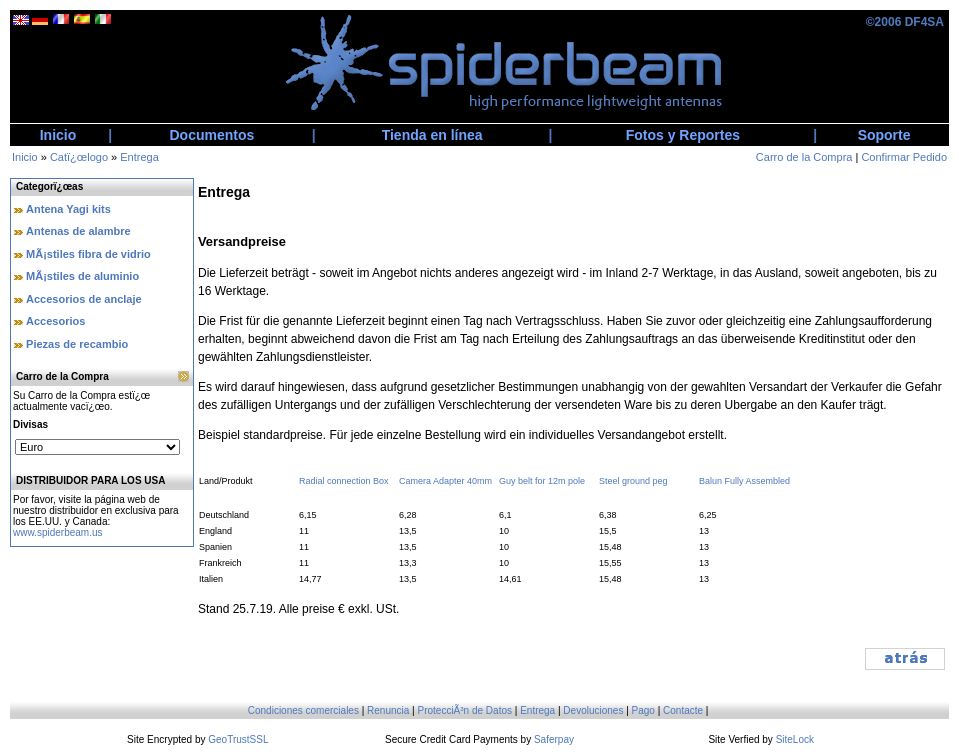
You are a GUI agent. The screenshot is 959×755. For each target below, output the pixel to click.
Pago (643, 710)
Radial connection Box (344, 481)
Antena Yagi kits (68, 209)
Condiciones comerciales (303, 710)
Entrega (139, 157)
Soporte (884, 135)
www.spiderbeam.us (57, 532)
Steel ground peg (633, 481)
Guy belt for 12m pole (542, 481)
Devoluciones (593, 710)
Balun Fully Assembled (744, 481)
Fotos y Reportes (683, 135)
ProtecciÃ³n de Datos (465, 710)
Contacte (683, 710)
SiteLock (795, 739)
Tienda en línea (432, 135)
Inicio (58, 135)
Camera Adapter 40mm (445, 481)
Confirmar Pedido (904, 157)
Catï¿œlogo (79, 157)
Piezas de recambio (77, 344)
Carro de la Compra (804, 157)
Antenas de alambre (78, 231)
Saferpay (554, 739)
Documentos (212, 135)
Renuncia (388, 710)
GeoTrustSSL (238, 739)
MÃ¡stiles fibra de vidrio (88, 254)
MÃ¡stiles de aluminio (82, 276)
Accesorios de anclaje (84, 299)
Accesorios (55, 321)
